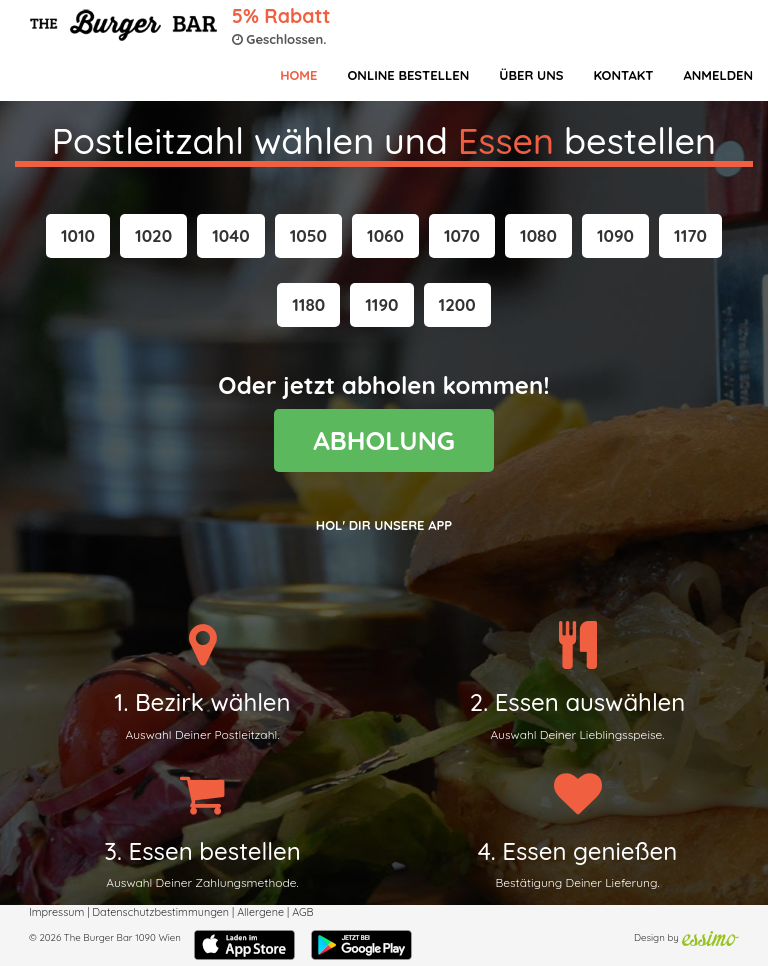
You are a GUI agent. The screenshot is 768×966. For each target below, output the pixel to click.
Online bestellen (408, 75)
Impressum (56, 912)
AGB (302, 912)
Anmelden (718, 75)
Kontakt (623, 75)
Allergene (260, 912)
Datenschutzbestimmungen (160, 912)
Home (298, 75)
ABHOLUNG (384, 440)
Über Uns (531, 75)
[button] (78, 236)
